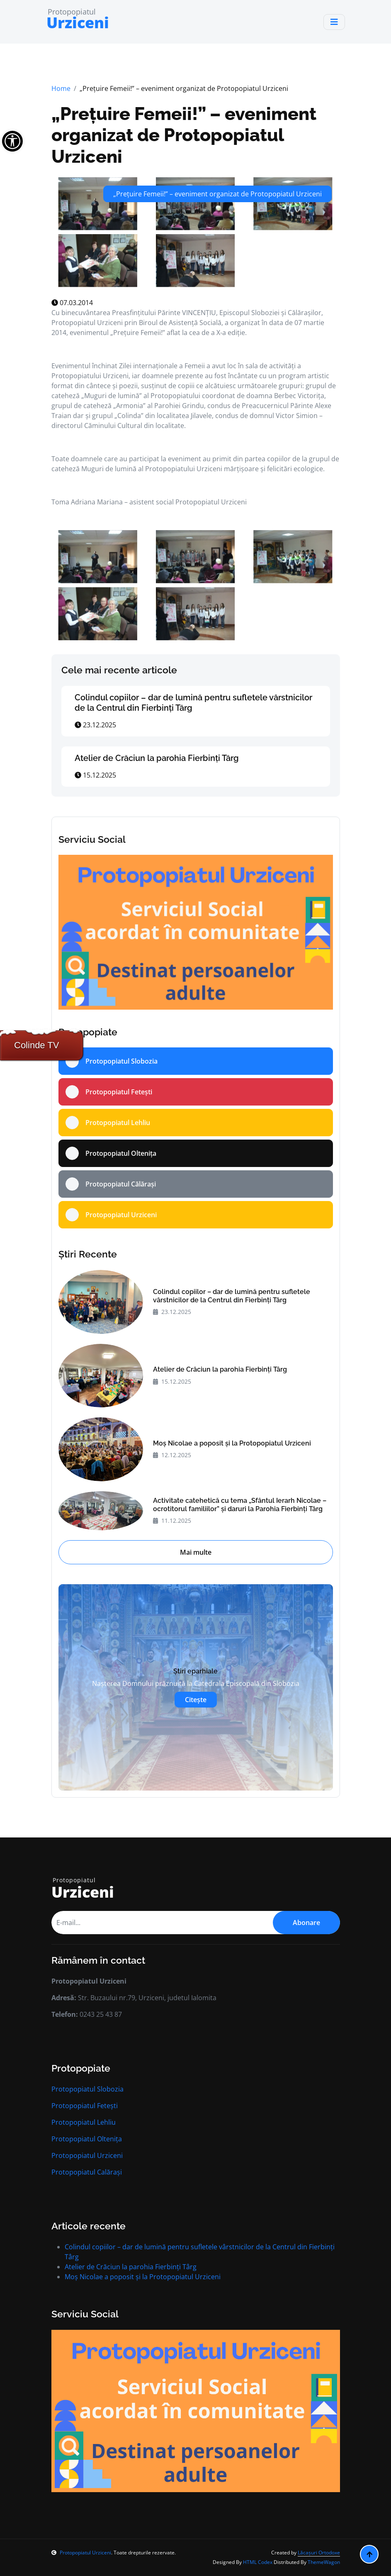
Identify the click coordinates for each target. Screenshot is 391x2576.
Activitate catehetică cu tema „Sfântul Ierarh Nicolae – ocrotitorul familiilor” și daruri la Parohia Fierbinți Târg (239, 1504)
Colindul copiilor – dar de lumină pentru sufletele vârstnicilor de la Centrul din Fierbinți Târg (231, 1296)
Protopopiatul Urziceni (87, 2155)
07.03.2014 (72, 302)
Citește (195, 1699)
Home (60, 88)
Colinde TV (36, 1045)
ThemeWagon (324, 2562)
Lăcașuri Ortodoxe (319, 2552)
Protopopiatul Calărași (86, 2172)
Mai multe (195, 1552)
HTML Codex (257, 2562)
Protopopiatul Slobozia (87, 2089)
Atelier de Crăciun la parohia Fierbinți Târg (157, 758)
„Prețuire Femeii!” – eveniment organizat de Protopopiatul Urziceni (183, 134)
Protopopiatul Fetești (84, 2105)
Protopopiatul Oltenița (86, 2138)
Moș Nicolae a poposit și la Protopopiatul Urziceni (232, 1443)
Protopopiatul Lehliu (83, 2122)
